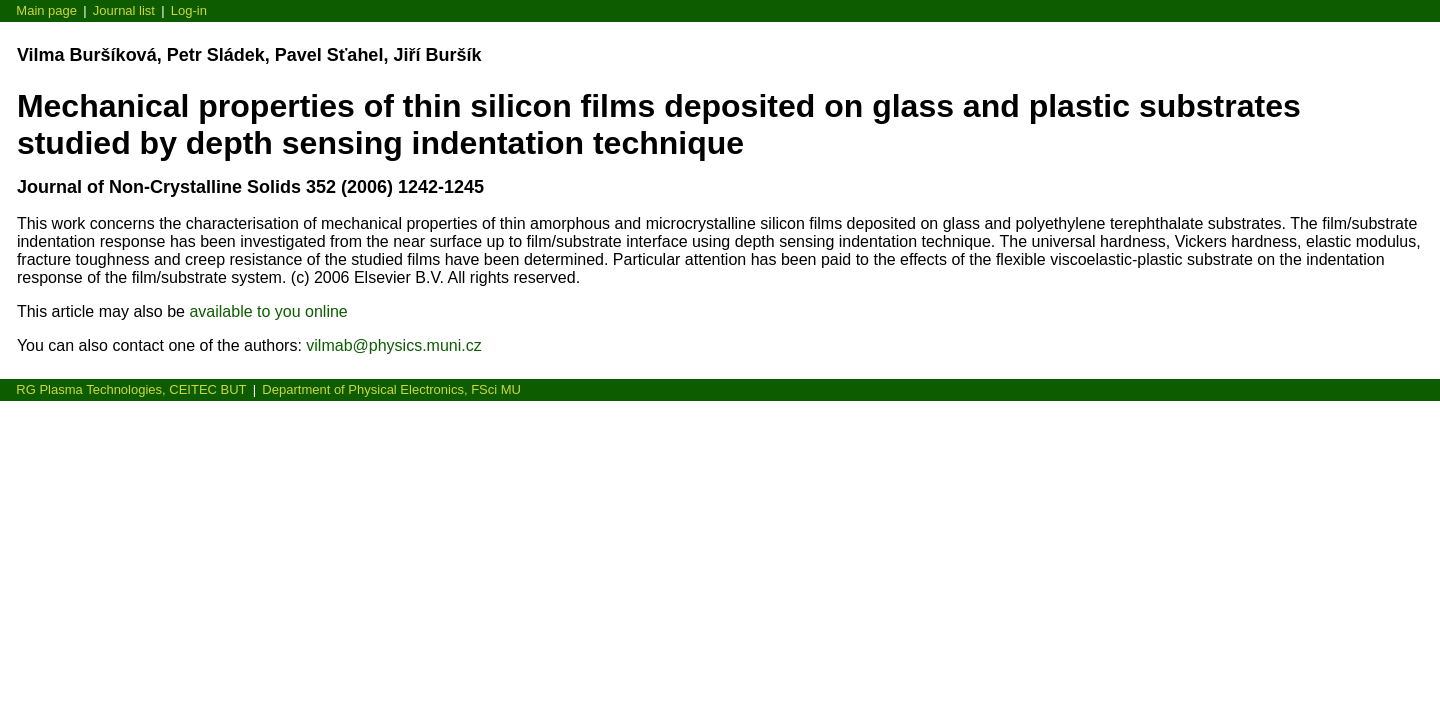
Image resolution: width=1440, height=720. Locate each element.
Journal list (124, 10)
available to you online (268, 311)
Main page (46, 10)
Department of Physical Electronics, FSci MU (391, 389)
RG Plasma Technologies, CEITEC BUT (131, 389)
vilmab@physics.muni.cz (393, 345)
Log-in (189, 10)
